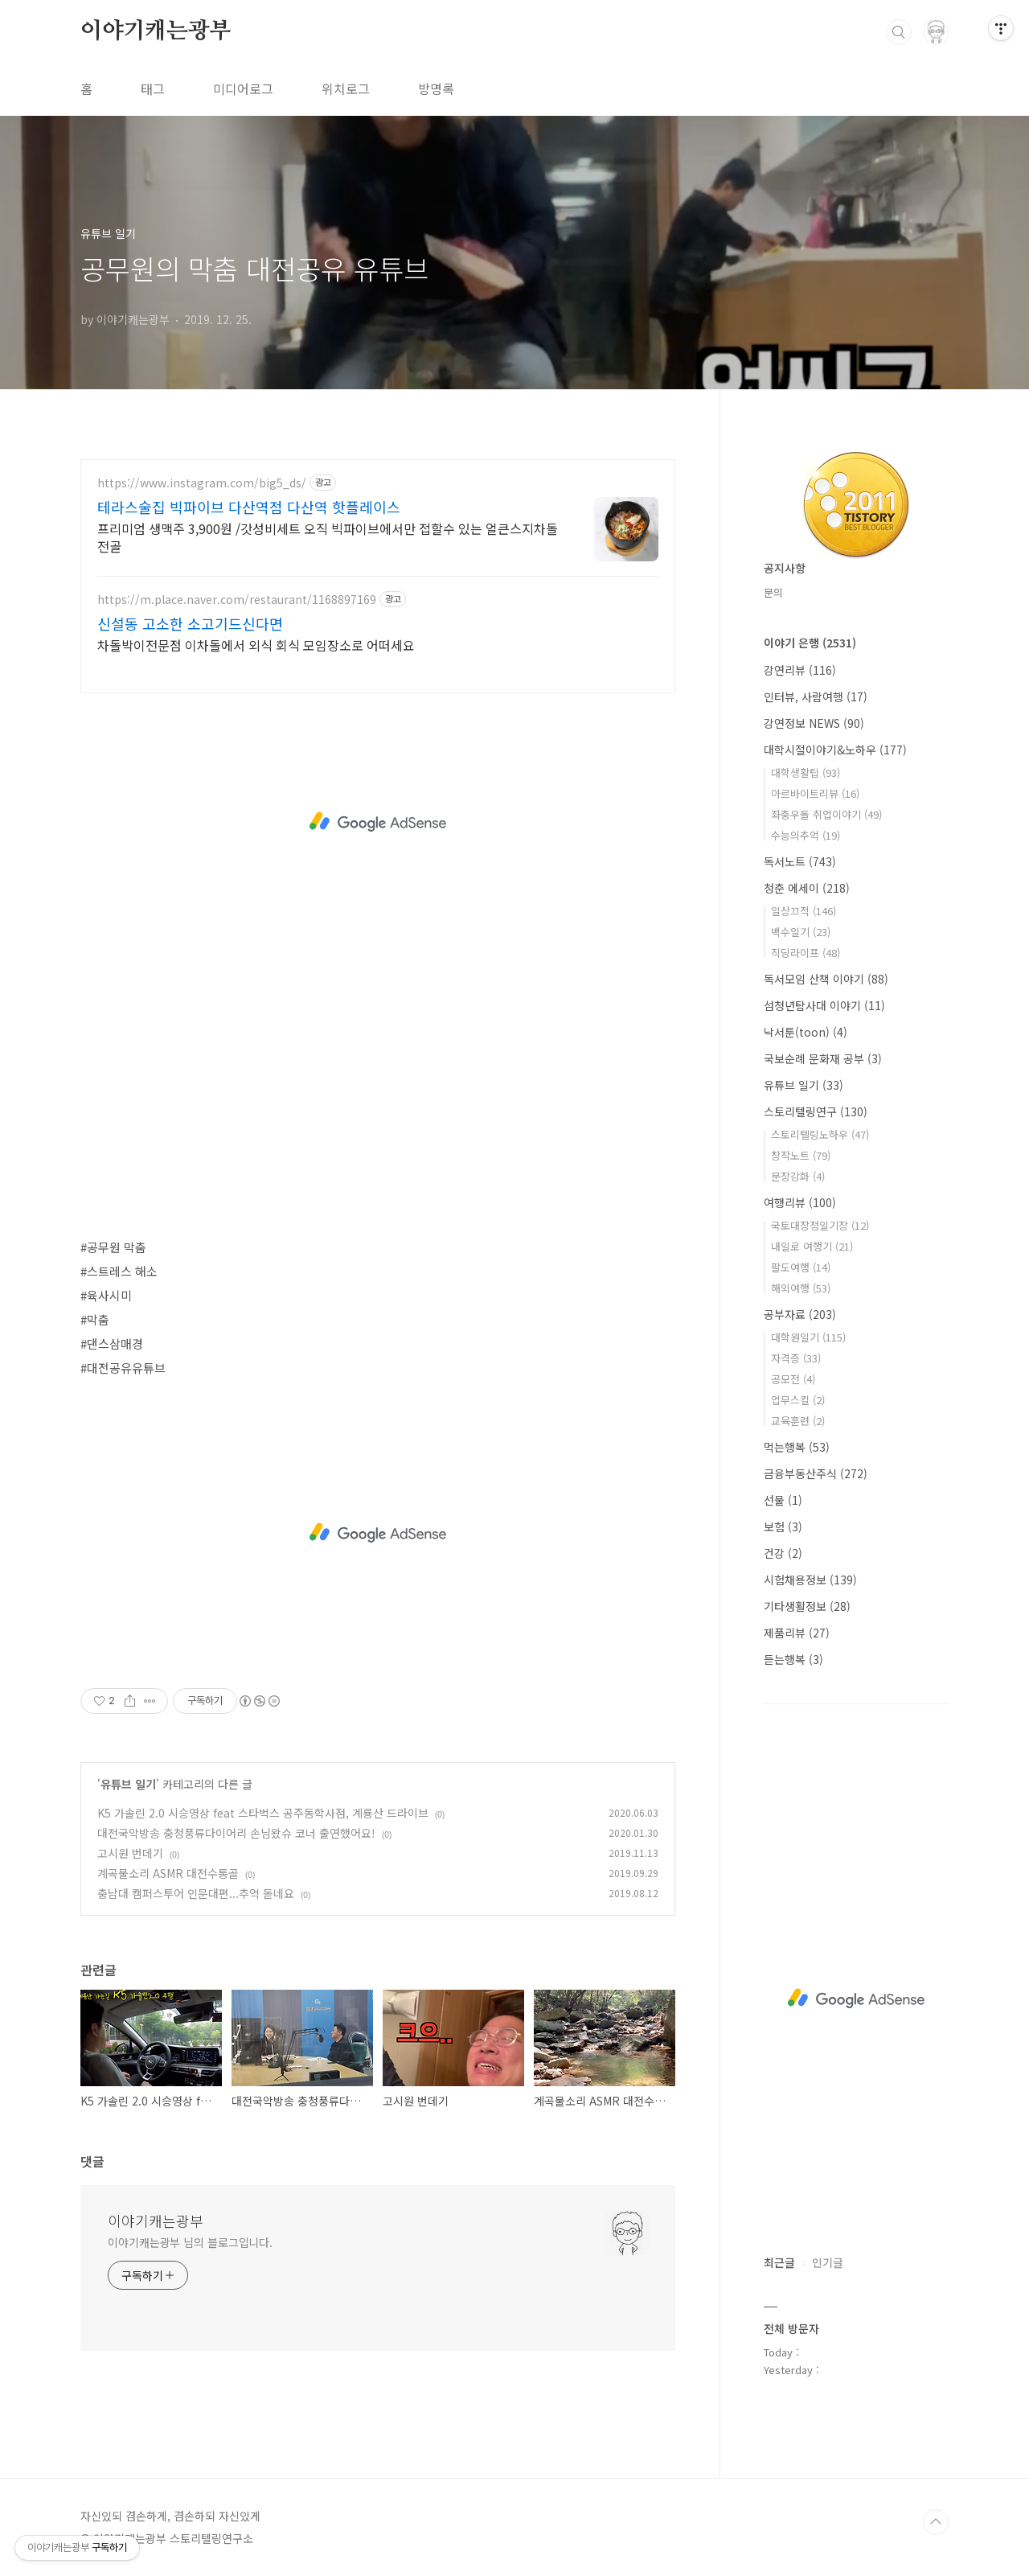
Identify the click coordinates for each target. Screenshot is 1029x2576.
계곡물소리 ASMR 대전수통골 (168, 1873)
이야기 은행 (810, 643)
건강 (783, 1553)
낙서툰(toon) (805, 1032)
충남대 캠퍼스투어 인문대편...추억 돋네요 (195, 1893)
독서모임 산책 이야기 (826, 979)
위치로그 (346, 88)
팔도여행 (800, 1267)
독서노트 (800, 861)
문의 (773, 592)
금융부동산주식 (815, 1473)
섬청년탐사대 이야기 (824, 1005)
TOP (936, 2522)
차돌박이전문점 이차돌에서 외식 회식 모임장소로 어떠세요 (256, 644)
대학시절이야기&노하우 (835, 750)
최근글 (779, 2262)
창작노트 (800, 1155)
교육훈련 (798, 1420)
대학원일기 (808, 1337)
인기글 (827, 2262)
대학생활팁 (805, 772)
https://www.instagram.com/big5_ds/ (201, 483)
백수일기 (800, 931)
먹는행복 (797, 1447)
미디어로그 (243, 88)
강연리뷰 (800, 670)
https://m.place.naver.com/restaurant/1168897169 (236, 599)
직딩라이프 (805, 952)
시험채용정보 (810, 1579)
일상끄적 (803, 910)
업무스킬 (798, 1399)
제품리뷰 (797, 1633)
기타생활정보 (807, 1606)
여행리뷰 (800, 1202)
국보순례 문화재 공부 (823, 1058)
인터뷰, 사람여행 (815, 696)
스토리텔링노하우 (820, 1134)
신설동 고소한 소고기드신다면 (190, 623)
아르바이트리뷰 (815, 793)
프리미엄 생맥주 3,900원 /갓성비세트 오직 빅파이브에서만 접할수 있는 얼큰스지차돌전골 (327, 537)
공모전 (793, 1379)
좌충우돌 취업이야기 (826, 814)
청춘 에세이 (807, 888)
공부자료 (800, 1314)
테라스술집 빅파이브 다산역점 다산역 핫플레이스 (248, 506)
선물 (783, 1500)
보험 (783, 1526)
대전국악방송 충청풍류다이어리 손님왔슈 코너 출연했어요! (236, 1833)
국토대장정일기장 (820, 1225)
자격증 (796, 1358)
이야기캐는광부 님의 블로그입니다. (190, 2242)
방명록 (436, 88)
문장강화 (798, 1176)
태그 (153, 88)
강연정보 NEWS (814, 723)
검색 (899, 32)
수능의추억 (805, 835)
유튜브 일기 (128, 1784)
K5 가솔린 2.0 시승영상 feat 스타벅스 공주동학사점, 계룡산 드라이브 (262, 1813)
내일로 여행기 (812, 1246)
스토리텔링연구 (815, 1111)
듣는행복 (793, 1659)
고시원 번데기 (130, 1853)
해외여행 (800, 1288)
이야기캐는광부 (156, 31)
